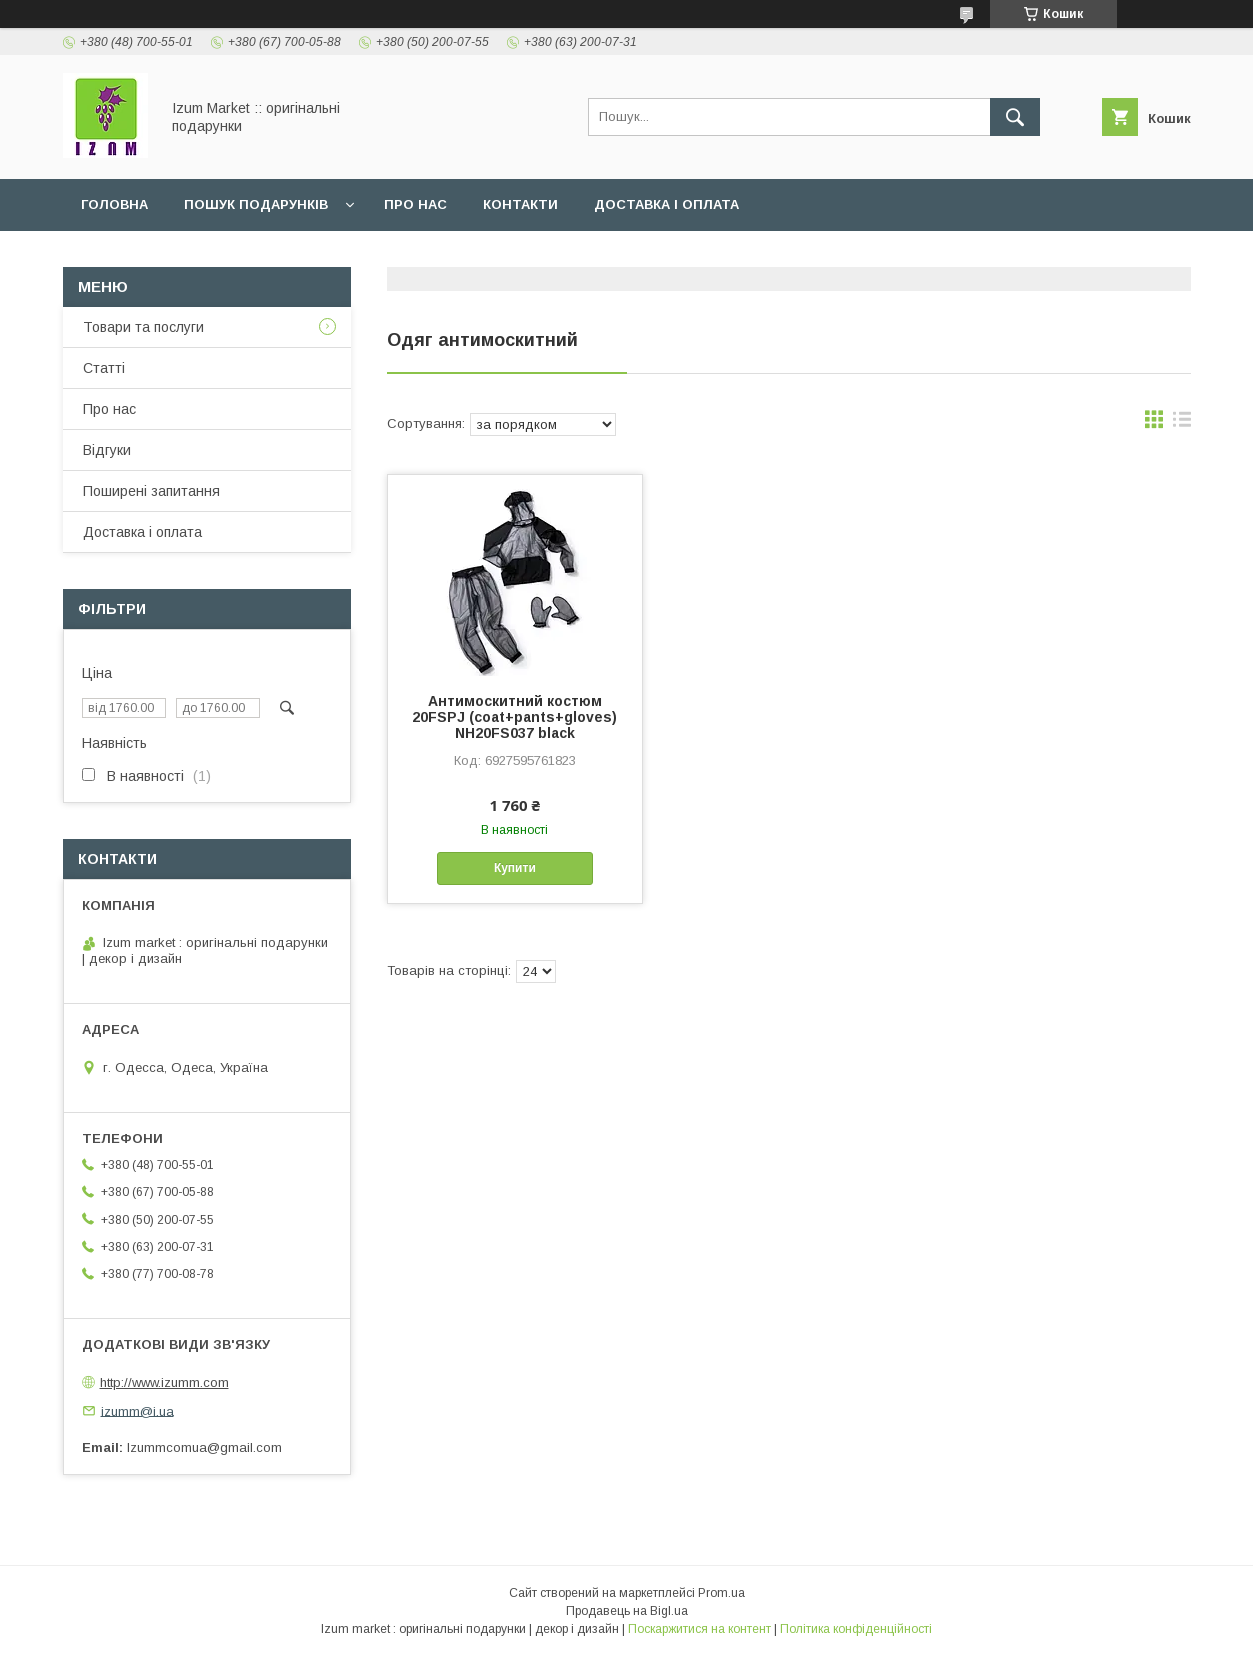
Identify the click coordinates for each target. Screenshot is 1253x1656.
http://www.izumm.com (164, 1382)
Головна (114, 204)
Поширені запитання (151, 491)
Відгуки (107, 450)
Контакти (520, 204)
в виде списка (1182, 424)
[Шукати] (1015, 117)
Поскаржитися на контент (699, 1629)
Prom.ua (721, 1593)
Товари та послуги (143, 327)
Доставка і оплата (666, 204)
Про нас (415, 204)
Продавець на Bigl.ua (627, 1611)
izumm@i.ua (137, 1410)
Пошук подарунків (256, 204)
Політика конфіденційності (856, 1629)
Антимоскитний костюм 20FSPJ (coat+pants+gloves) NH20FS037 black (514, 717)
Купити (515, 868)
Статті (104, 368)
